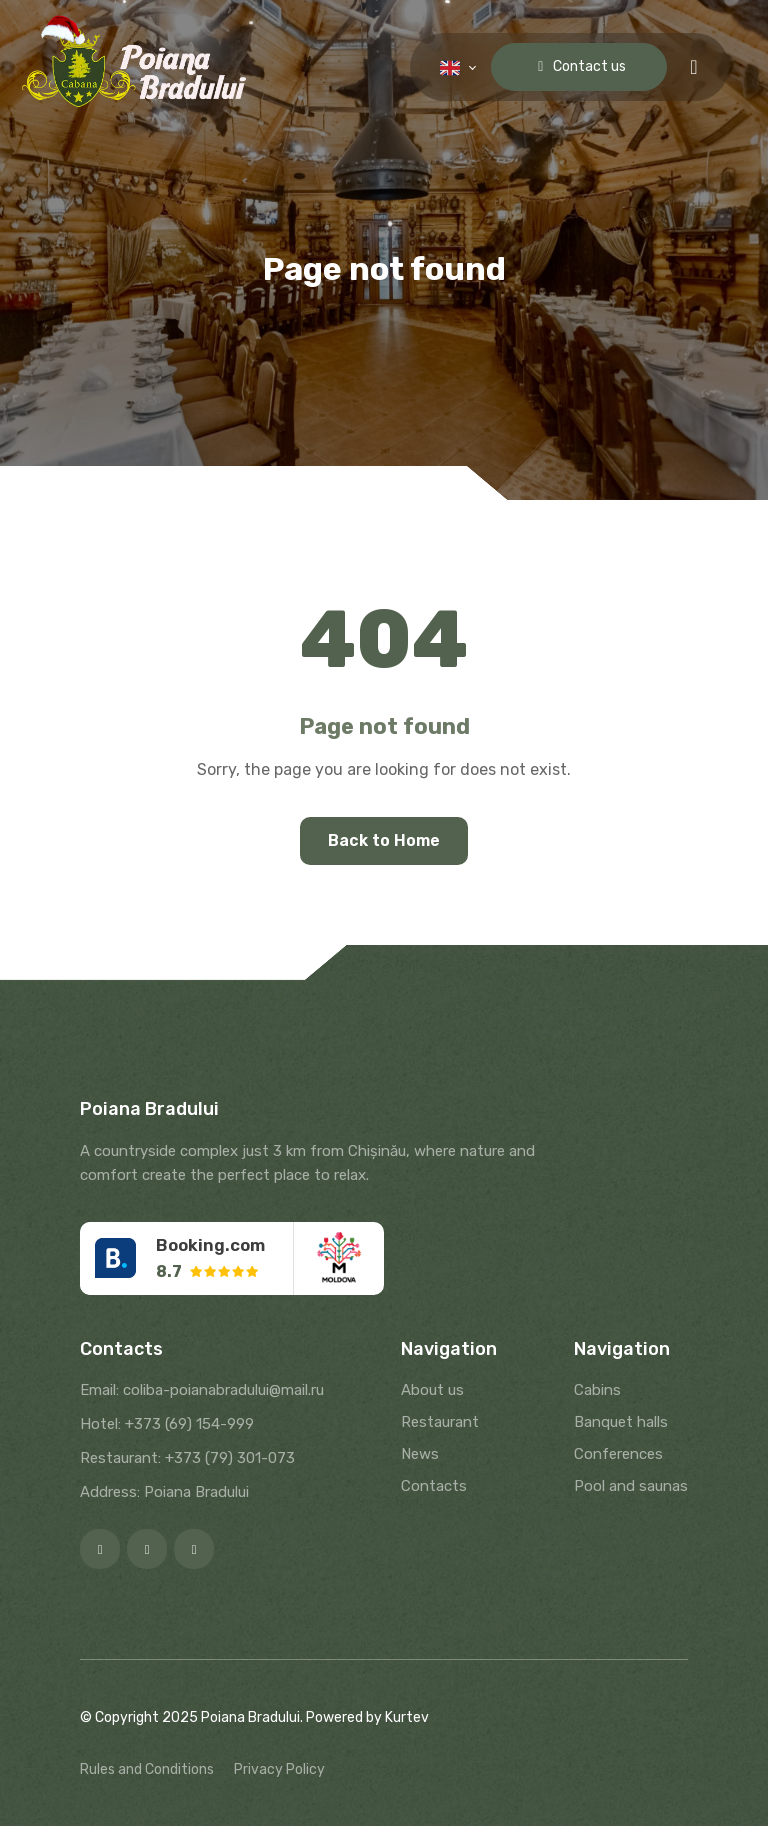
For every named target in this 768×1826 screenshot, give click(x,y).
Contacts (434, 1486)
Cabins (597, 1390)
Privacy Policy (279, 1769)
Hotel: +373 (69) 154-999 (167, 1424)
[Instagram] (147, 1549)
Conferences (618, 1454)
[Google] (194, 1549)
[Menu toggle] (693, 67)
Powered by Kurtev (367, 1717)
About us (432, 1390)
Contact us (579, 66)
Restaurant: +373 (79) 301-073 (187, 1458)
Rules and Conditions (147, 1769)
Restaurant (440, 1422)
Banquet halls (621, 1422)
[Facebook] (100, 1549)
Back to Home (384, 840)
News (420, 1454)
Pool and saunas (631, 1486)
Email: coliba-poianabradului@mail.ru (202, 1390)
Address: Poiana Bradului (164, 1492)
